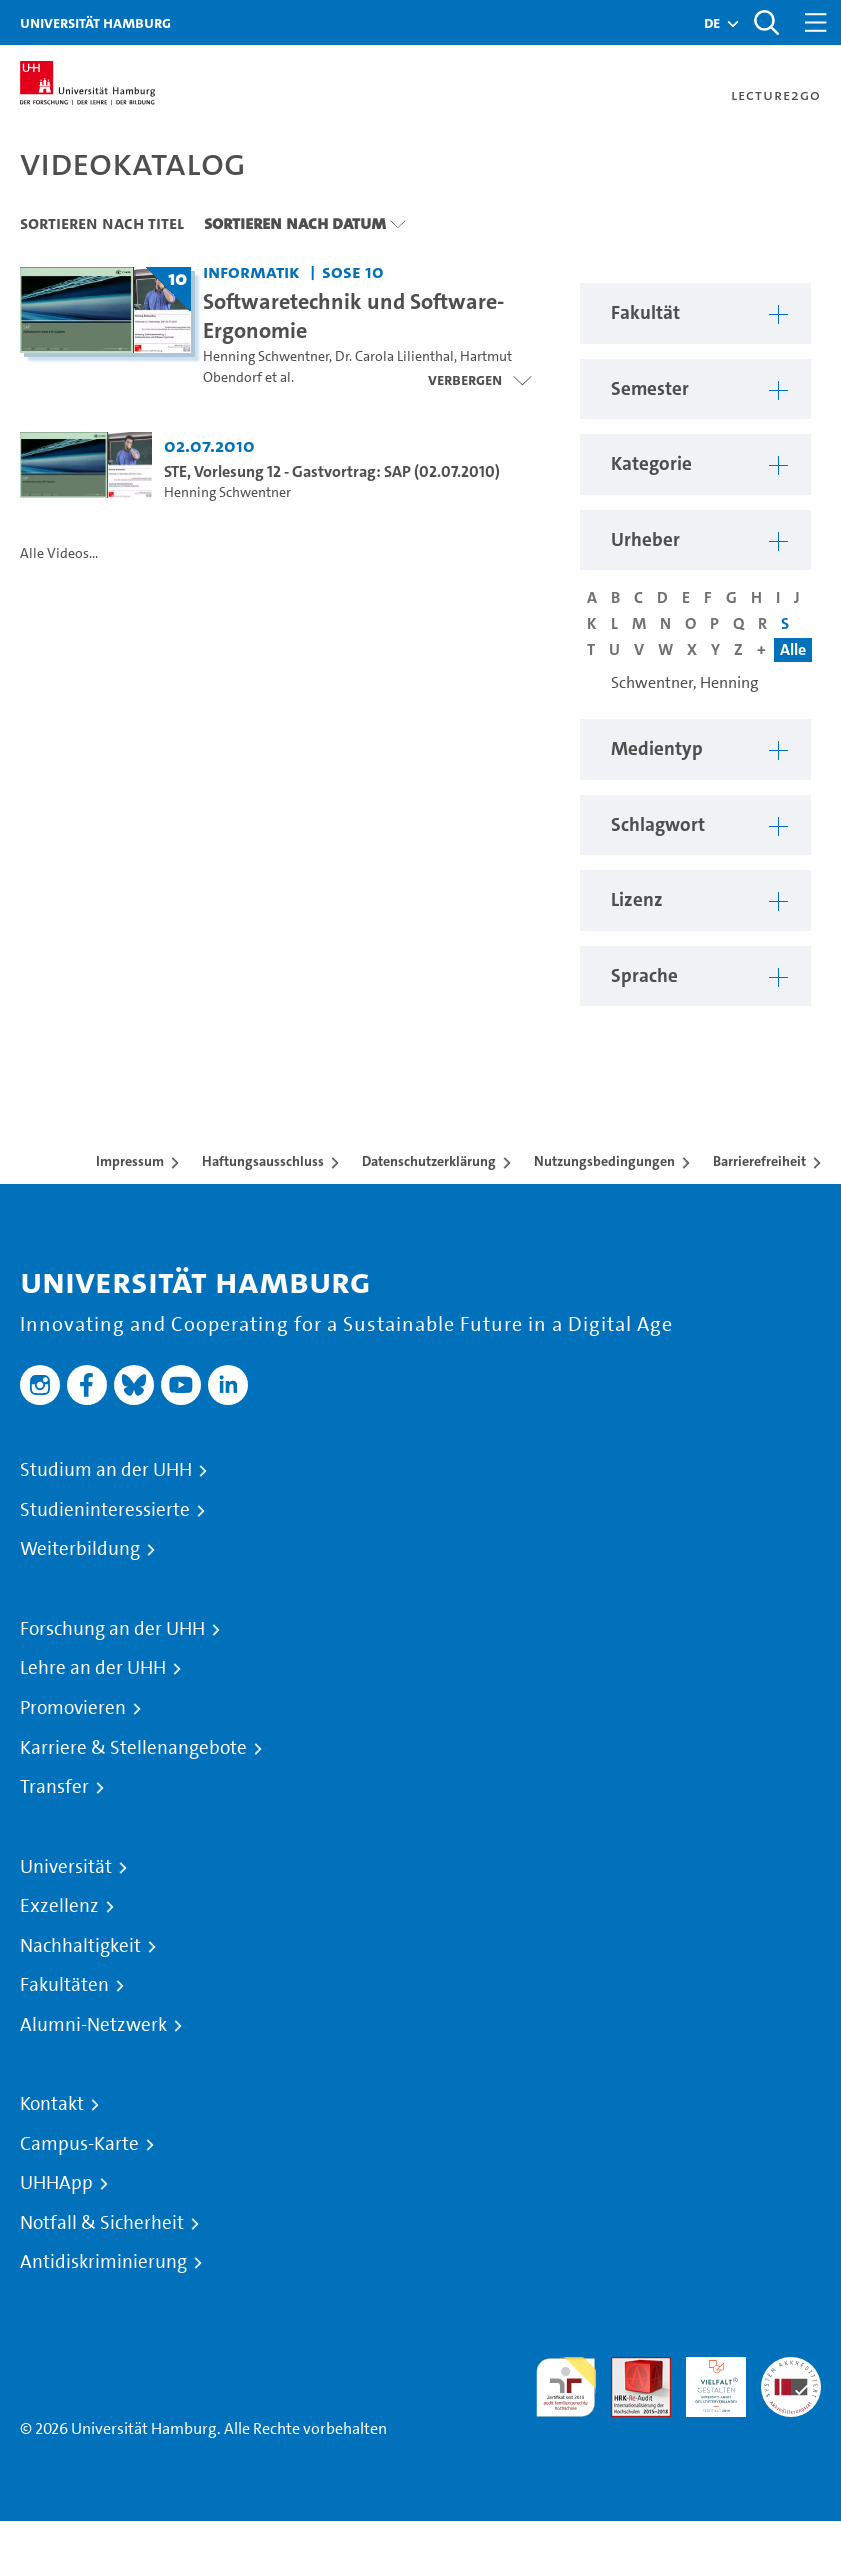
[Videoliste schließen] (479, 380)
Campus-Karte (79, 2144)
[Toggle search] (766, 22)
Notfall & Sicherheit (102, 2223)
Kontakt (52, 2104)
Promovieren (73, 1708)
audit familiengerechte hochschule (566, 2387)
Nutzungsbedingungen (604, 1161)
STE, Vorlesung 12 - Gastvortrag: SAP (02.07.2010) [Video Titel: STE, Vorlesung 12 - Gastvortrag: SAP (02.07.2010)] (332, 471)
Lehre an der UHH (93, 1668)
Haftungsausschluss (263, 1161)
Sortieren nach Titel (102, 223)
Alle (793, 649)
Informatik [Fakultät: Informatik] (251, 271)
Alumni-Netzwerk (93, 2025)
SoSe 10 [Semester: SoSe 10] (353, 271)
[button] (712, 23)
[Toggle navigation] (816, 22)
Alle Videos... (59, 553)
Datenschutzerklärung (429, 1161)
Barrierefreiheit (759, 1161)
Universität (66, 1867)
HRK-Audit (705, 2380)
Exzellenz (59, 1906)
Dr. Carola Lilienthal (394, 356)
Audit (630, 2368)
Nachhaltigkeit (80, 1946)
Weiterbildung (80, 1549)
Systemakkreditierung (791, 2368)
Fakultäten (64, 1985)
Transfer (54, 1787)
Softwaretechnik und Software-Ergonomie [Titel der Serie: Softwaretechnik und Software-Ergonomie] (353, 316)
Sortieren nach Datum (295, 223)
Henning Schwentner (266, 356)
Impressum (130, 1161)
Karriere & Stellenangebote (133, 1748)
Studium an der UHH (106, 1470)
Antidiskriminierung (103, 2262)
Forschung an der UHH (112, 1629)
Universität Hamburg (95, 22)
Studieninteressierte (105, 1510)
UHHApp (56, 2183)
